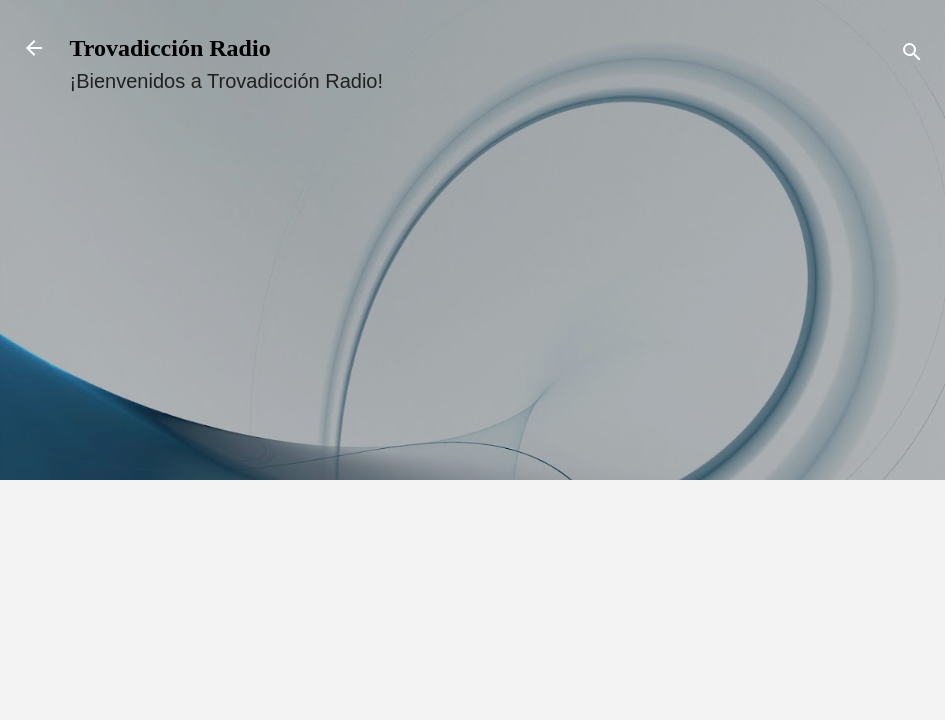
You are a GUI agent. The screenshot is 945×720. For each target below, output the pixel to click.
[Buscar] (912, 54)
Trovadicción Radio (170, 48)
